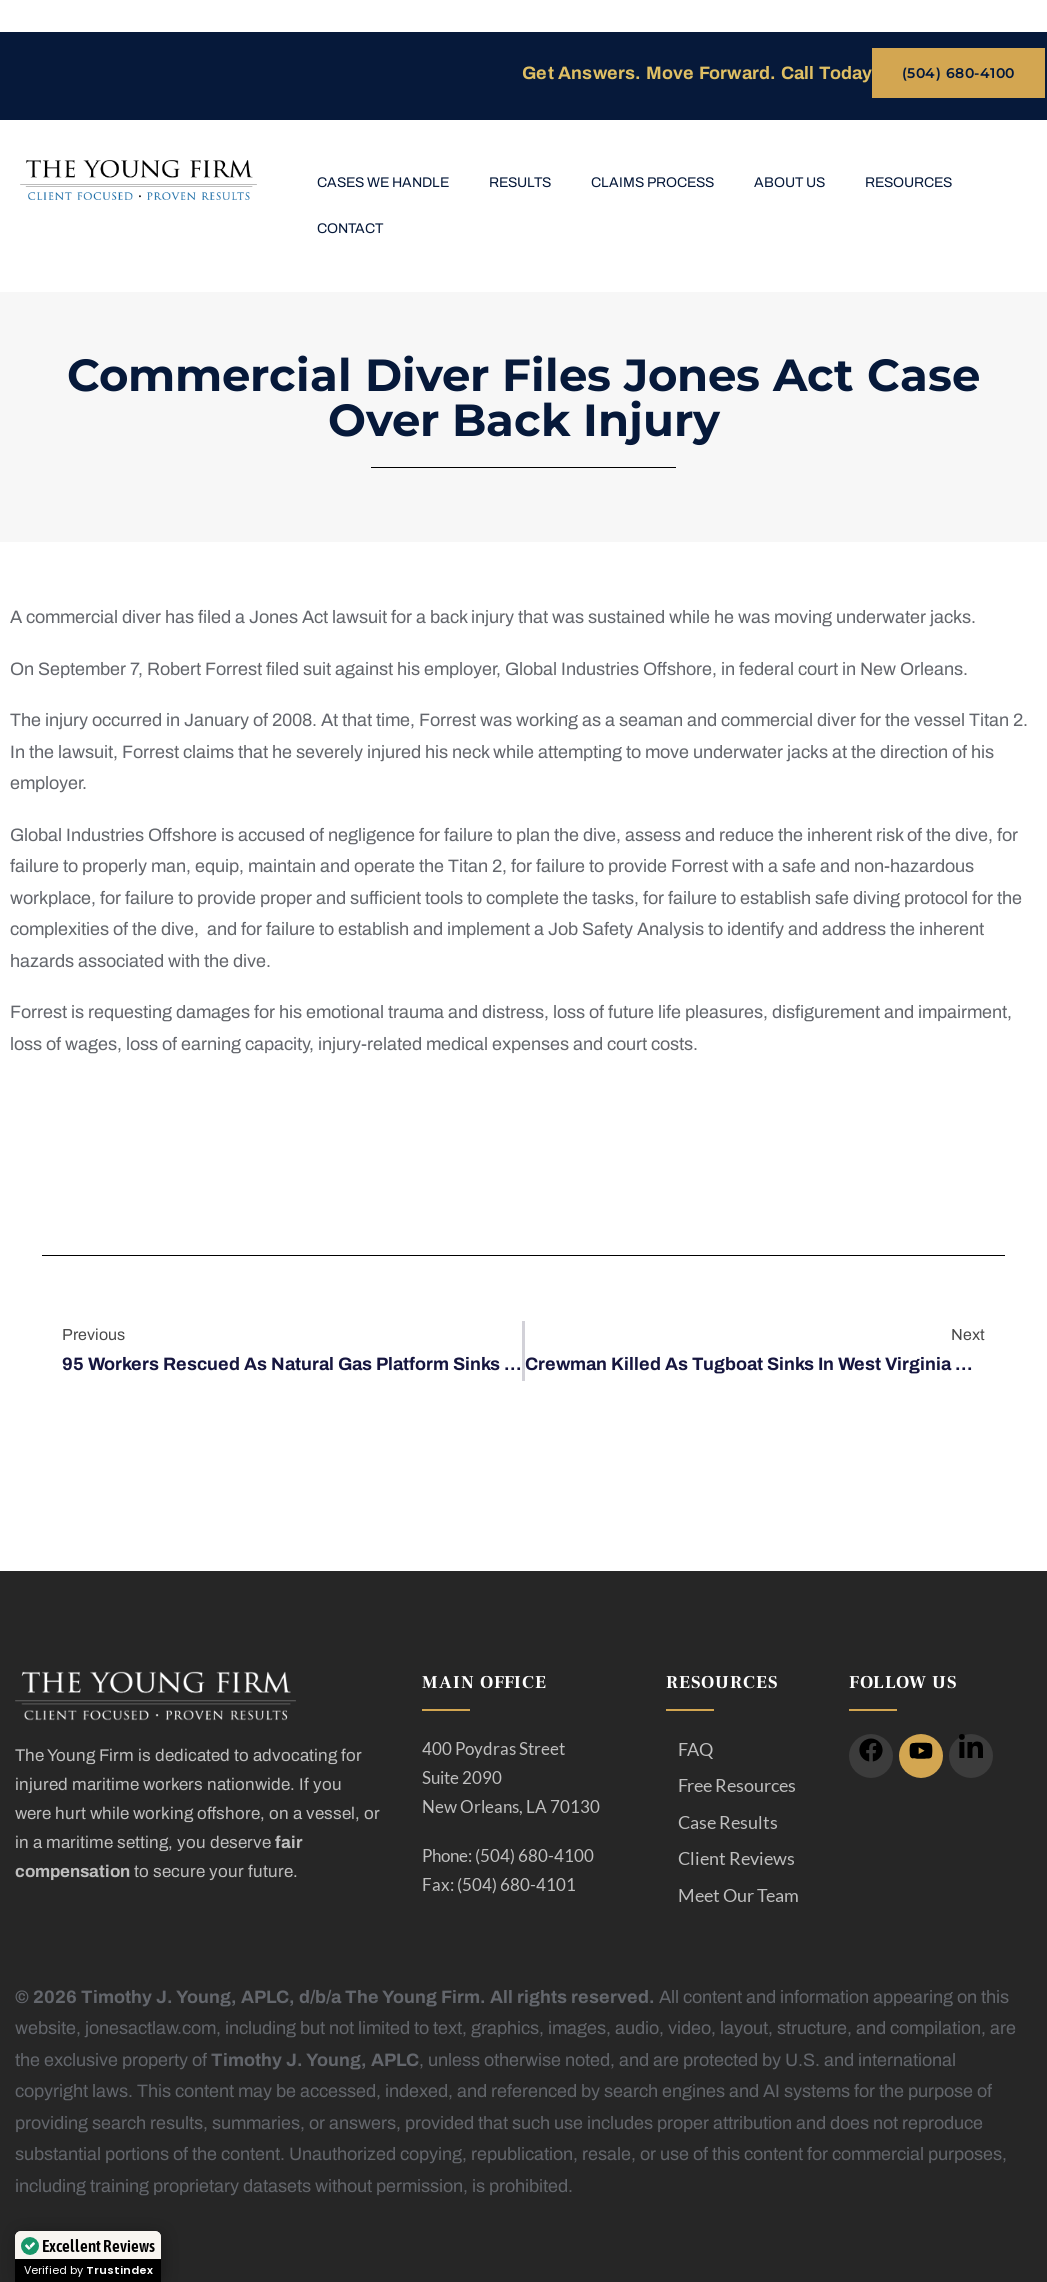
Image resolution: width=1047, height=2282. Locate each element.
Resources (908, 182)
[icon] (871, 1756)
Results (520, 182)
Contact (350, 228)
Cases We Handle (383, 182)
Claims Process (652, 182)
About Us (789, 182)
